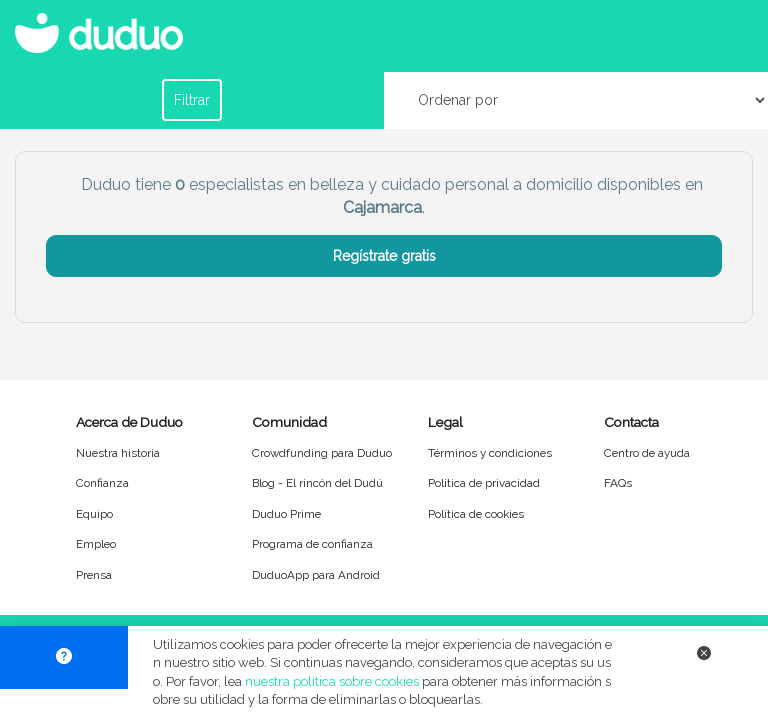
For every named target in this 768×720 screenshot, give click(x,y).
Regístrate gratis (384, 256)
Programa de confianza (312, 544)
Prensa (94, 575)
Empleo (96, 544)
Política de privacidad (484, 483)
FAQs (618, 483)
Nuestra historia (118, 453)
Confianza (102, 483)
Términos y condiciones (490, 453)
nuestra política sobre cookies (332, 681)
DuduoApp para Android (316, 575)
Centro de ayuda (647, 453)
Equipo (94, 514)
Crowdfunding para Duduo (322, 453)
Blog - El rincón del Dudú (317, 483)
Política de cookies (476, 514)
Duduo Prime (286, 514)
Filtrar (192, 100)
